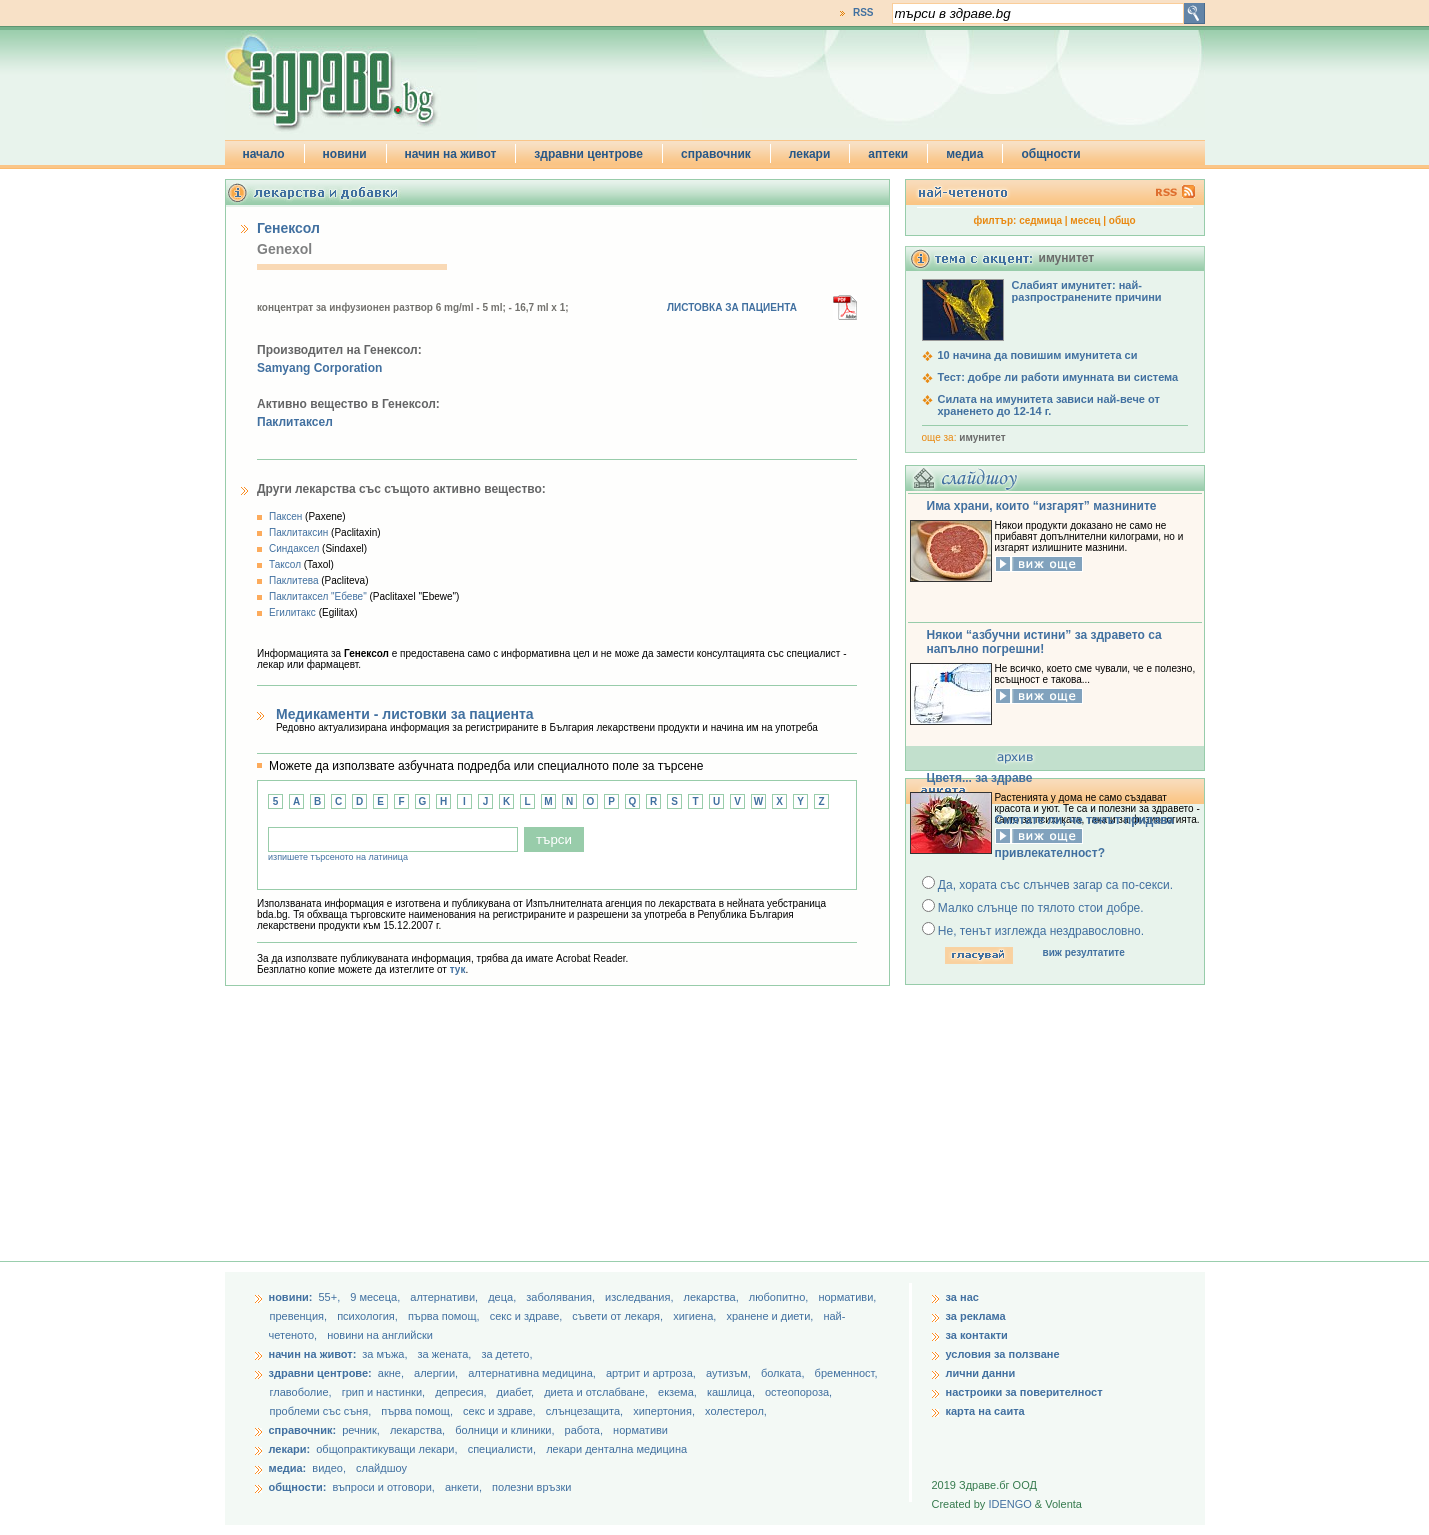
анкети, (463, 1487)
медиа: (288, 1468)
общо (1122, 220)
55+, (330, 1297)
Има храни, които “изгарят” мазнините (1042, 506)
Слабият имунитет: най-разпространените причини (1087, 291)
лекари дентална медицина (616, 1449)
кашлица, (732, 1392)
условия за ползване (1003, 1354)
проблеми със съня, (322, 1411)
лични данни (981, 1373)
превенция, (300, 1316)
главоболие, (302, 1392)
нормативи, (847, 1297)
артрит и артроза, (652, 1373)
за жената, (445, 1354)
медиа (964, 154)
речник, (361, 1430)
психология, (369, 1316)
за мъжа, (384, 1354)
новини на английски (380, 1335)
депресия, (462, 1392)
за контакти (977, 1335)
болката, (784, 1373)
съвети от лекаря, (619, 1316)
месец (1085, 220)
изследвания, (640, 1297)
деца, (503, 1297)
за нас (962, 1297)
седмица (1040, 220)
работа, (584, 1430)
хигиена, (696, 1316)
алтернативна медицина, (533, 1373)
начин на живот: (313, 1354)
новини (345, 154)
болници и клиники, (504, 1430)
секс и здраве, (528, 1316)
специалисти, (502, 1449)
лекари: (290, 1449)
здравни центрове (588, 154)
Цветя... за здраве (980, 778)
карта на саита (985, 1411)
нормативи (640, 1430)
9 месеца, (376, 1297)
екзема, (679, 1392)
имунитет (982, 437)
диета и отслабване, (597, 1392)
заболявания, (562, 1297)
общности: (298, 1487)
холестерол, (736, 1411)
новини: (291, 1297)
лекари (810, 154)
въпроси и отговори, (383, 1487)
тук (458, 969)
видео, (329, 1468)
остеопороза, (798, 1392)
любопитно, (780, 1297)
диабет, (517, 1392)
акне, (392, 1373)
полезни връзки (531, 1487)
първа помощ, (445, 1316)
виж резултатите (1084, 952)
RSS (863, 12)
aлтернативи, (445, 1297)
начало (264, 154)
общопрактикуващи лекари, (386, 1449)
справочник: (303, 1430)
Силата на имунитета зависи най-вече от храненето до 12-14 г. (1049, 405)
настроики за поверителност (1024, 1392)
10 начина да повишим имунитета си (1038, 355)
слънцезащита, (586, 1411)
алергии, (437, 1373)
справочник (716, 154)
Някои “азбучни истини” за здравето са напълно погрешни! (1044, 642)
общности (1050, 154)
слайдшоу (381, 1468)
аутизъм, (730, 1373)
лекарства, (713, 1297)
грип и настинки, (385, 1392)
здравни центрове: (320, 1373)
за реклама (976, 1316)
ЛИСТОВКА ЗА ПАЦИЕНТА (732, 307)
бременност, (846, 1373)
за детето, (506, 1354)
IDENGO (1009, 1504)
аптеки (888, 154)
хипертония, (665, 1411)
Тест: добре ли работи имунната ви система (1058, 377)
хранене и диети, (771, 1316)
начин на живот (451, 154)
